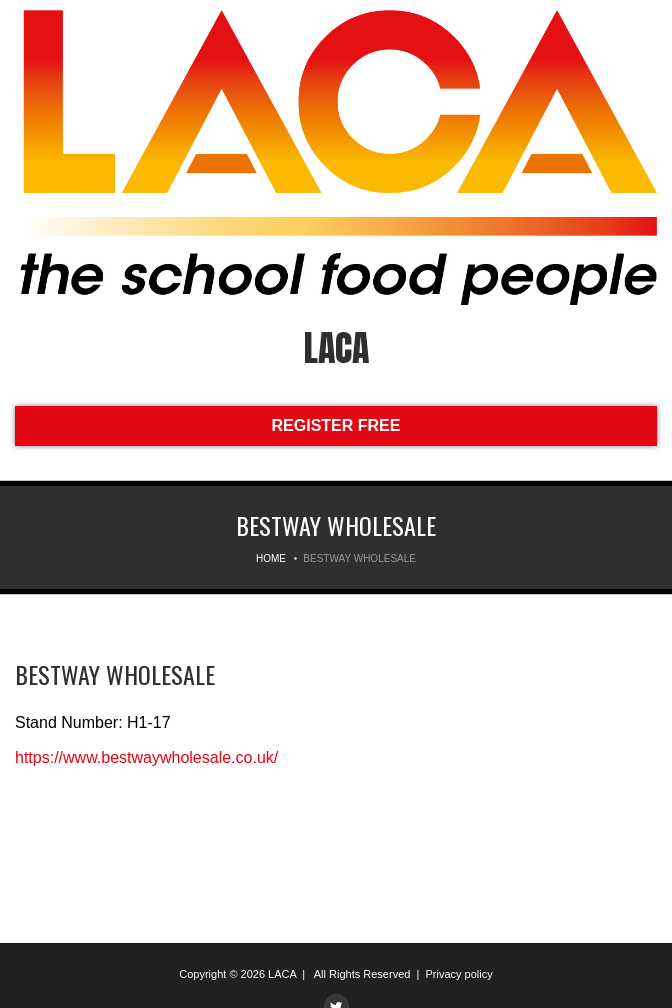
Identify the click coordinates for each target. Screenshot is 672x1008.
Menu (29, 27)
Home (271, 558)
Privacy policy (458, 974)
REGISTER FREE (336, 425)
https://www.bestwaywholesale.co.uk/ (146, 757)
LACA (336, 348)
